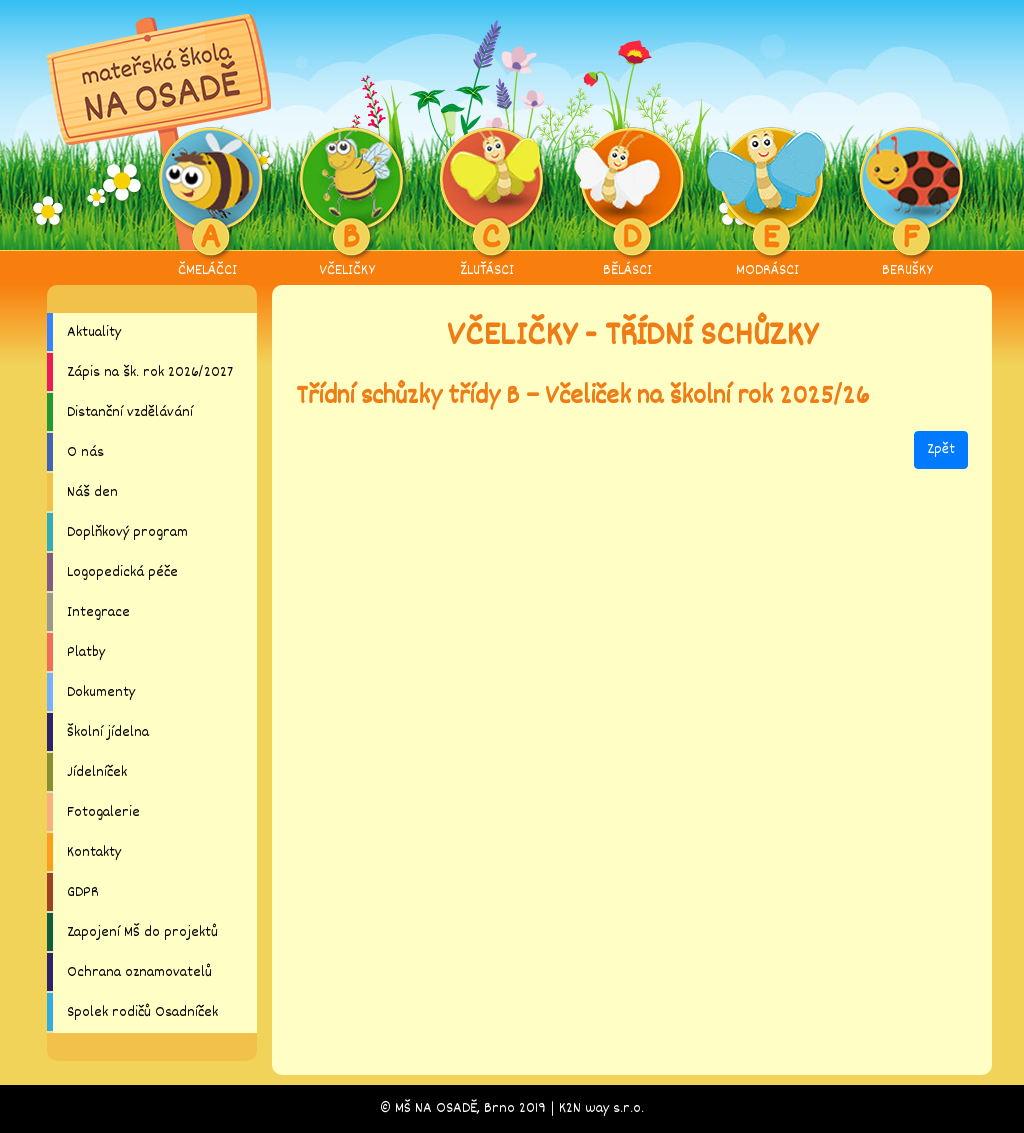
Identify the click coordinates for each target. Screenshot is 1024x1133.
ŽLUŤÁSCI (487, 204)
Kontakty (94, 852)
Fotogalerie (103, 812)
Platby (86, 652)
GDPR (83, 892)
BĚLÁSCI (627, 204)
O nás (85, 452)
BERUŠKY (907, 204)
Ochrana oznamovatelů (139, 972)
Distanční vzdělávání (130, 412)
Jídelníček (97, 772)
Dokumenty (101, 692)
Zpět (941, 449)
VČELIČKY (347, 204)
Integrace (98, 612)
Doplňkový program (127, 532)
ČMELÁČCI (207, 204)
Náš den (92, 492)
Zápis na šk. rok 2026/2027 (150, 372)
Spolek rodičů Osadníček (142, 1012)
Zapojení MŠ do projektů (142, 932)
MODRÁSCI (767, 204)
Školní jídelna (108, 732)
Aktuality (94, 332)
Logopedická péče (122, 572)
